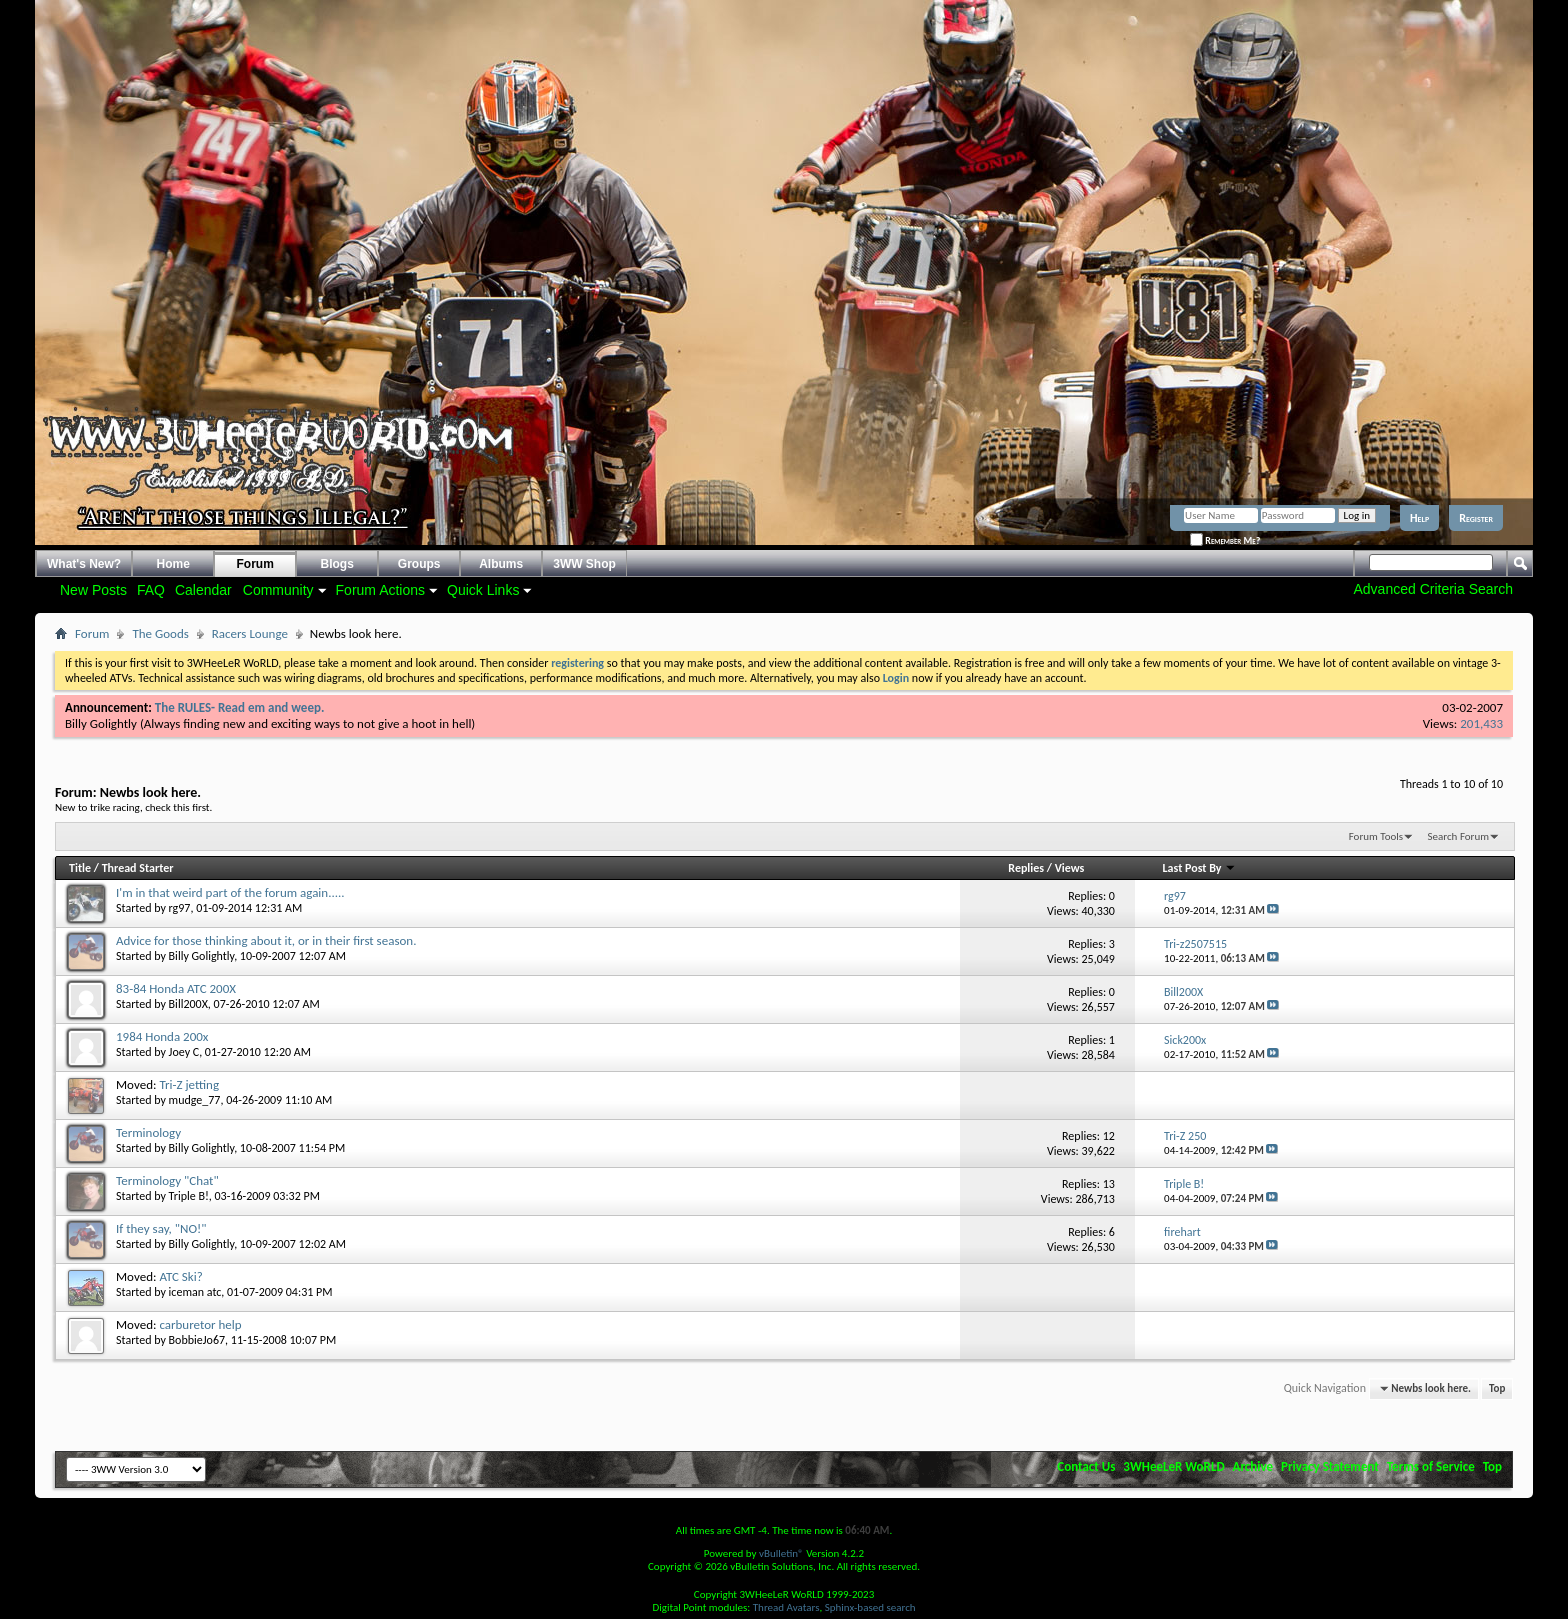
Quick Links (483, 590)
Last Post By (1200, 868)
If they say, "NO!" (161, 1228)
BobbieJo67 (197, 1340)
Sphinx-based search (870, 1607)
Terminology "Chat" (167, 1180)
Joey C (184, 1052)
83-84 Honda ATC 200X (176, 988)
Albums (501, 564)
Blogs (337, 564)
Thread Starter (138, 868)
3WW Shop (584, 564)
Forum (255, 564)
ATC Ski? (180, 1276)
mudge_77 (195, 1100)
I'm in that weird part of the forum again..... (230, 892)
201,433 (1481, 723)
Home (173, 564)
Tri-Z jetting (189, 1084)
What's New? (84, 564)
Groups (419, 564)
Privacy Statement (1330, 1466)
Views (1070, 868)
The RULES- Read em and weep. (240, 707)
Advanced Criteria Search (1433, 589)
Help (1419, 518)
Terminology (148, 1132)
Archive (1253, 1466)
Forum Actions (380, 590)
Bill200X (188, 1004)
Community (278, 590)
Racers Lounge (250, 633)
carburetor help (200, 1324)
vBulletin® (781, 1553)
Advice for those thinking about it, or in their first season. (266, 940)
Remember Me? (1225, 540)
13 (1109, 1184)
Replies (1026, 868)
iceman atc (195, 1292)
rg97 (180, 908)
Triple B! (189, 1196)
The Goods (160, 633)
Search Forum (1459, 836)
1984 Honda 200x (162, 1036)
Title (80, 868)
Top (1497, 1388)
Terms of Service (1431, 1466)
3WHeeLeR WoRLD (1173, 1466)
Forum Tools (1376, 836)
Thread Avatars (786, 1607)
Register (1476, 518)
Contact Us (1086, 1466)
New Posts (93, 590)
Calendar (203, 590)
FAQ (151, 590)
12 (1109, 1136)
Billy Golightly (101, 723)
